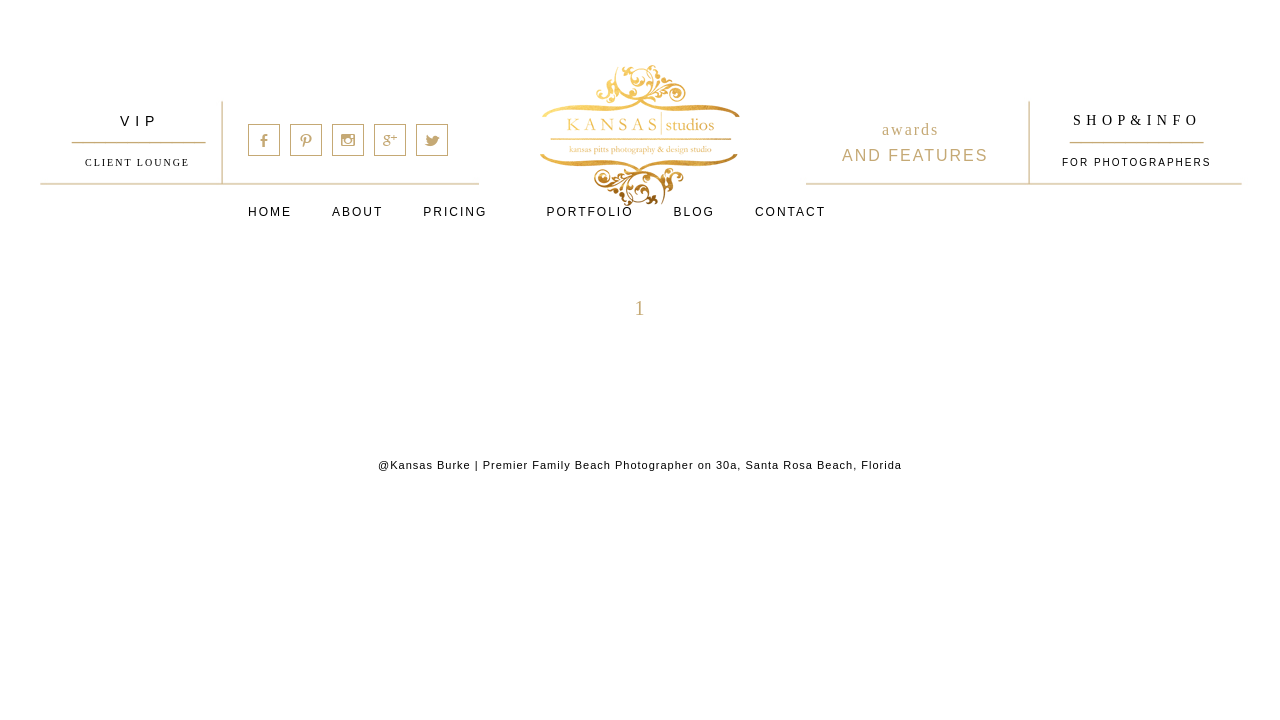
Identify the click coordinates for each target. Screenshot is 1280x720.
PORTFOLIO (589, 212)
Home (270, 212)
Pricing (455, 212)
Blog (694, 212)
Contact (790, 212)
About (357, 212)
